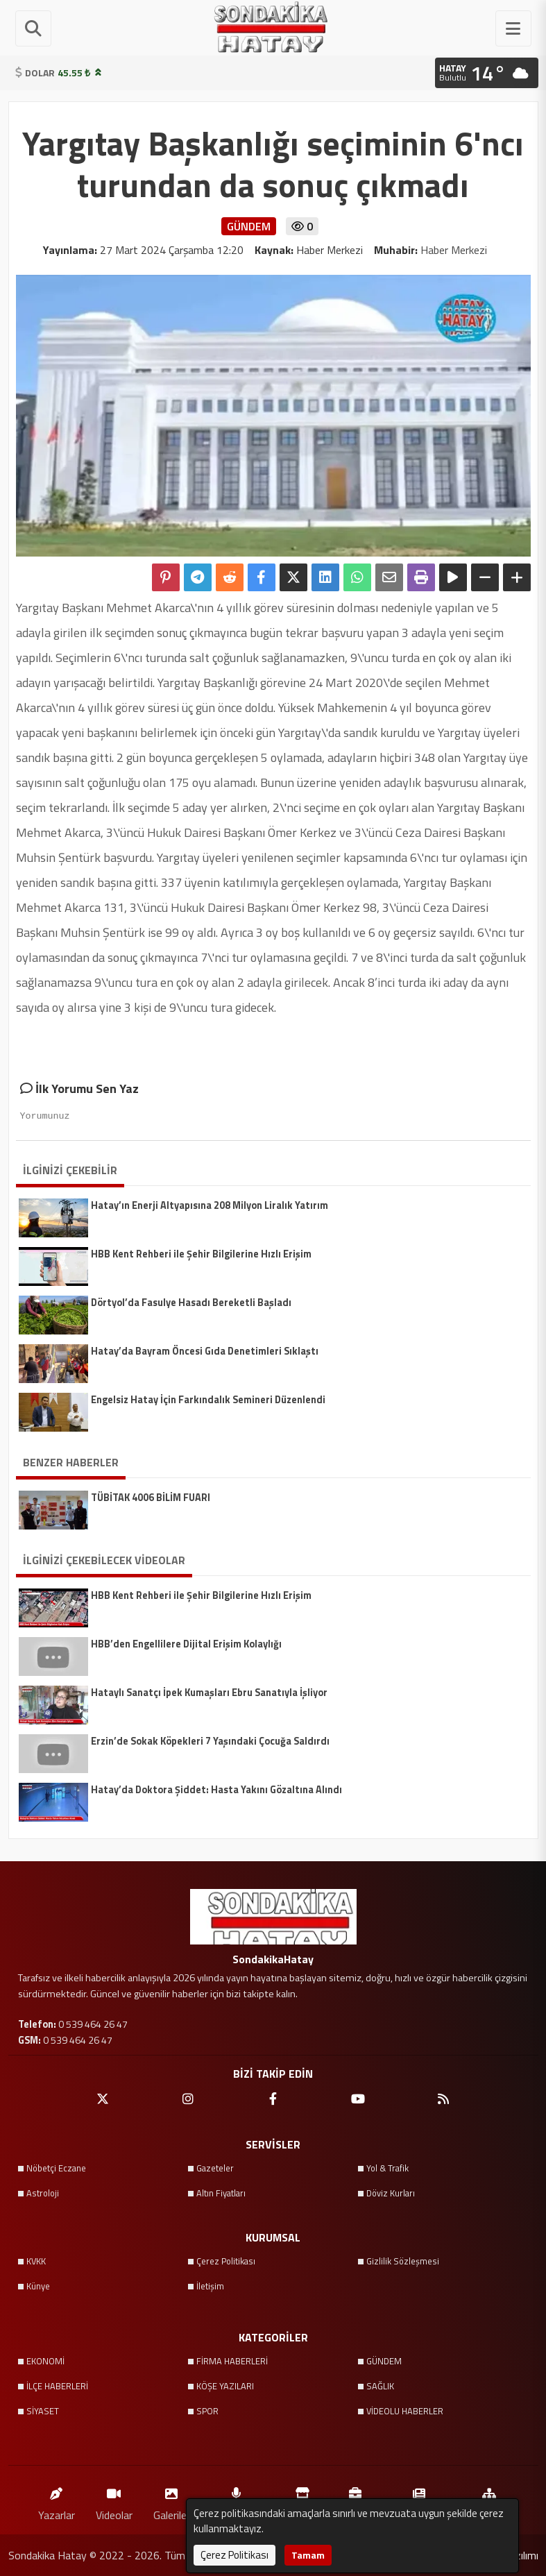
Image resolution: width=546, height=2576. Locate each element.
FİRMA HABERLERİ (232, 2361)
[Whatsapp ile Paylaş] (357, 577)
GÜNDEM (384, 2361)
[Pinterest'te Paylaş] (166, 577)
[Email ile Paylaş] (389, 577)
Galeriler (171, 2501)
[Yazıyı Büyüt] (517, 577)
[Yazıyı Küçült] (485, 577)
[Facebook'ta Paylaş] (261, 577)
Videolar (114, 2501)
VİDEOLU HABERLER (404, 2411)
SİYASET (42, 2411)
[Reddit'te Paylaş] (230, 577)
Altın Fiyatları (221, 2193)
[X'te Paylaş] (293, 577)
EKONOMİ (45, 2361)
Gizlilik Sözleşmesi (402, 2261)
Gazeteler (215, 2168)
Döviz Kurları (390, 2193)
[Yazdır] (421, 577)
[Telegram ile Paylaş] (198, 577)
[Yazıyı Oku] (453, 577)
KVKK (36, 2261)
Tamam (308, 2555)
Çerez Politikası (225, 2261)
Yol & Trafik (387, 2168)
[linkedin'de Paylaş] (325, 577)
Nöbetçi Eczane (56, 2168)
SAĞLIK (380, 2386)
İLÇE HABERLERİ (57, 2386)
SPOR (207, 2411)
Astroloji (42, 2193)
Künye (38, 2286)
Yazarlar (56, 2501)
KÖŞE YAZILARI (225, 2386)
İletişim (210, 2286)
